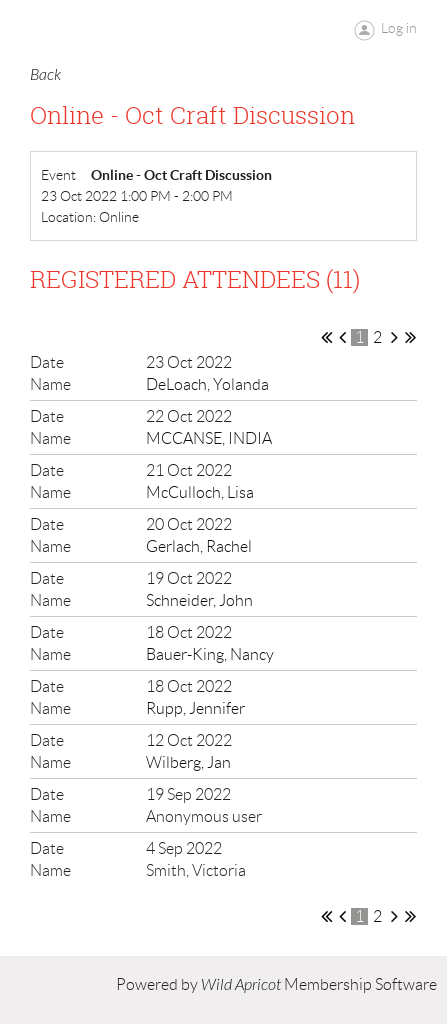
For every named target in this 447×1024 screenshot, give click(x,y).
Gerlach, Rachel (199, 546)
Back (45, 75)
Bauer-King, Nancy (210, 654)
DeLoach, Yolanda (207, 384)
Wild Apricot (241, 985)
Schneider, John (199, 600)
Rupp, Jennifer (195, 708)
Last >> (410, 337)
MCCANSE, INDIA (209, 438)
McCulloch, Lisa (200, 492)
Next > (394, 337)
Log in (399, 28)
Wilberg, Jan (188, 762)
